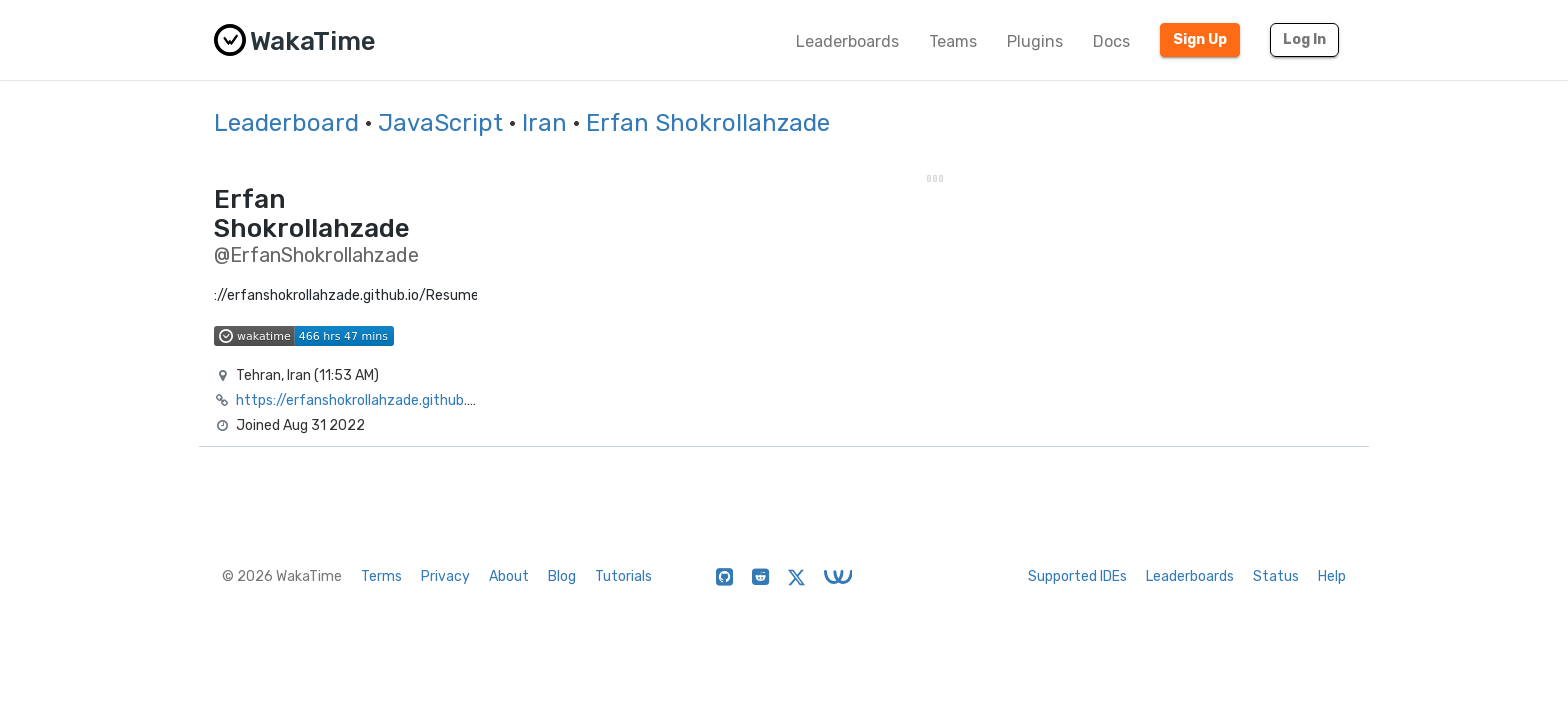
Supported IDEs (1077, 576)
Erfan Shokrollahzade (708, 123)
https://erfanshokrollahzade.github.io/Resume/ (390, 400)
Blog (562, 576)
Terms (381, 576)
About (509, 576)
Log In (1304, 39)
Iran (544, 123)
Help (1332, 576)
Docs (1111, 41)
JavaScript (440, 123)
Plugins (1035, 41)
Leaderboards (847, 41)
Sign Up (1200, 39)
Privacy (445, 576)
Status (1276, 576)
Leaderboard (286, 123)
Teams (953, 41)
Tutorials (623, 576)
